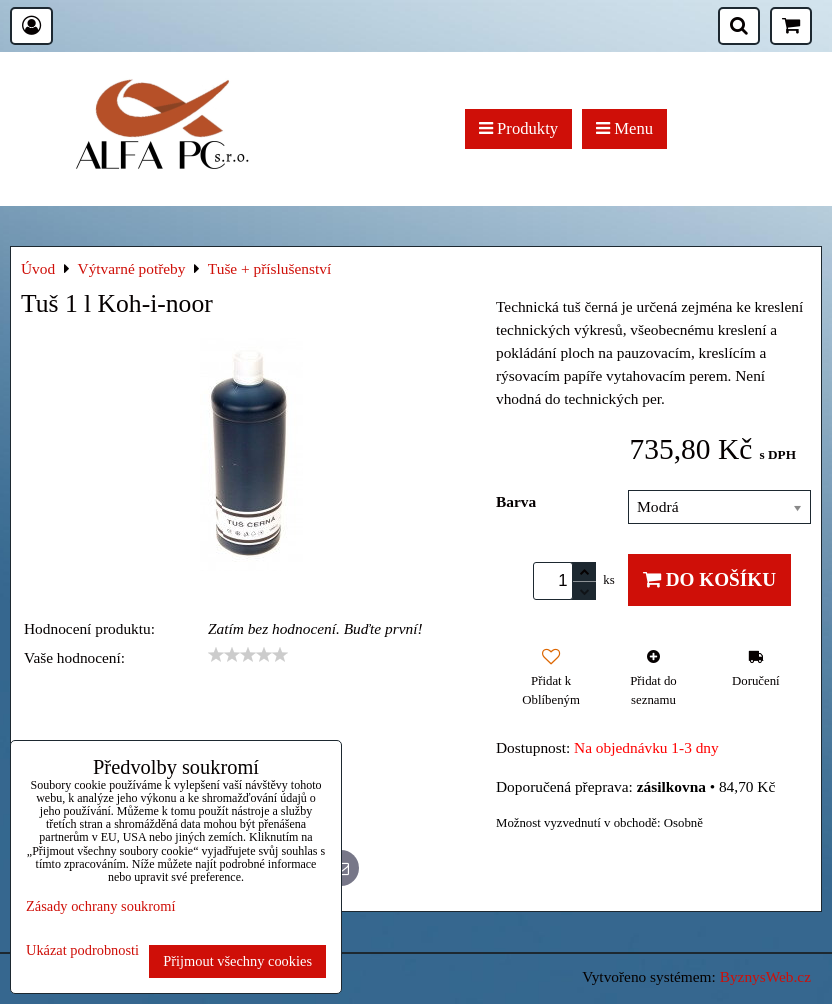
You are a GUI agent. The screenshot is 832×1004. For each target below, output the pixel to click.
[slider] (248, 655)
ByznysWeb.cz (765, 976)
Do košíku (709, 579)
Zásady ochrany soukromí (100, 906)
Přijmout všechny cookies (237, 961)
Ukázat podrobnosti (82, 950)
